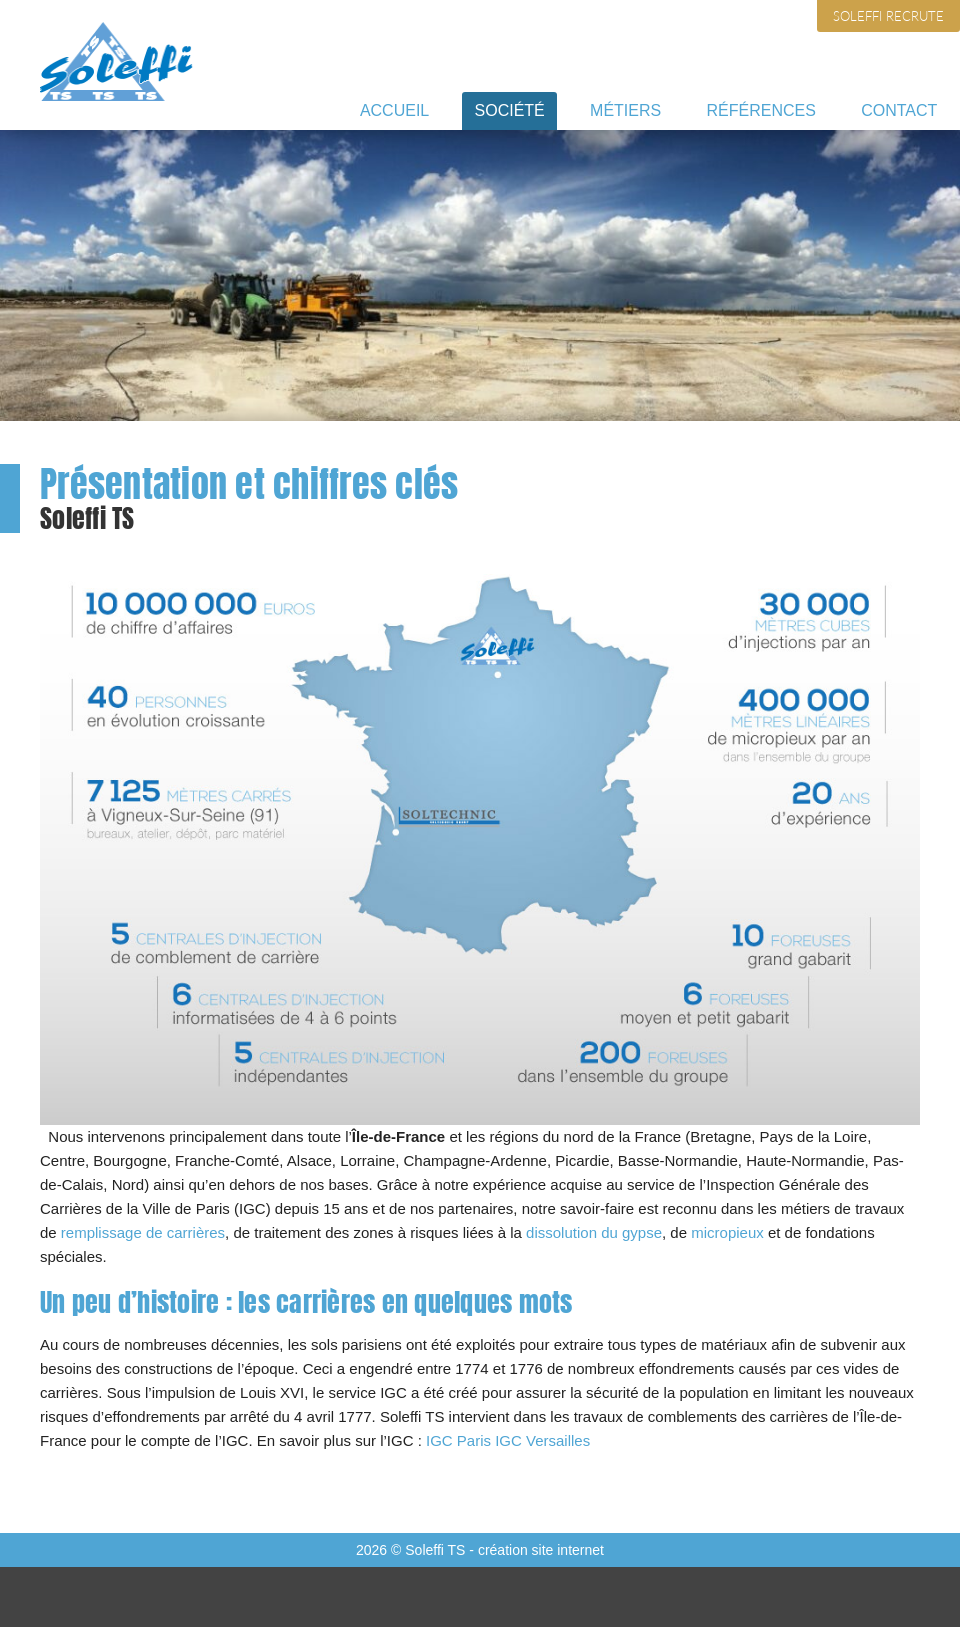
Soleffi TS (117, 61)
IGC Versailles (542, 1440)
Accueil (394, 110)
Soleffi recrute (888, 16)
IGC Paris (458, 1440)
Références (761, 110)
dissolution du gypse (594, 1232)
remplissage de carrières (143, 1232)
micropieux (727, 1232)
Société (510, 110)
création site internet (541, 1550)
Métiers (625, 110)
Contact (899, 110)
